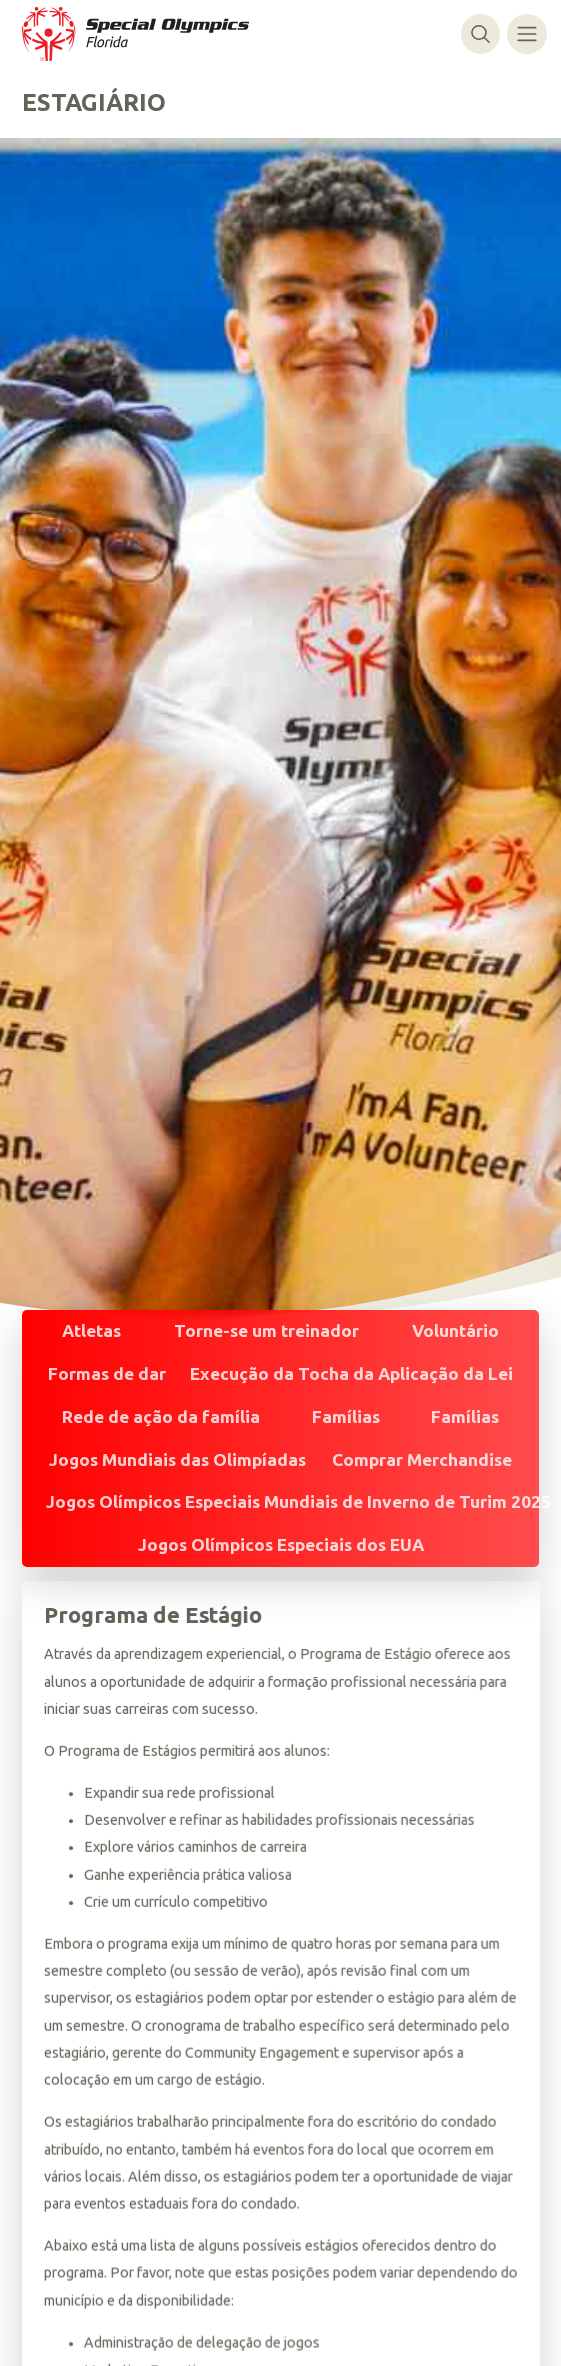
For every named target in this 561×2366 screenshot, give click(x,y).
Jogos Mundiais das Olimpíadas (177, 1459)
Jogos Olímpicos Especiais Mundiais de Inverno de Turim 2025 (298, 1501)
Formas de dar (107, 1373)
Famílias (346, 1416)
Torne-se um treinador (266, 1330)
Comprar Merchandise (422, 1459)
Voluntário (455, 1330)
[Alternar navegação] (526, 33)
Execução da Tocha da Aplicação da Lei (351, 1373)
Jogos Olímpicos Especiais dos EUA (281, 1544)
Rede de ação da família (161, 1416)
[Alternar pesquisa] (480, 33)
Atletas (91, 1330)
